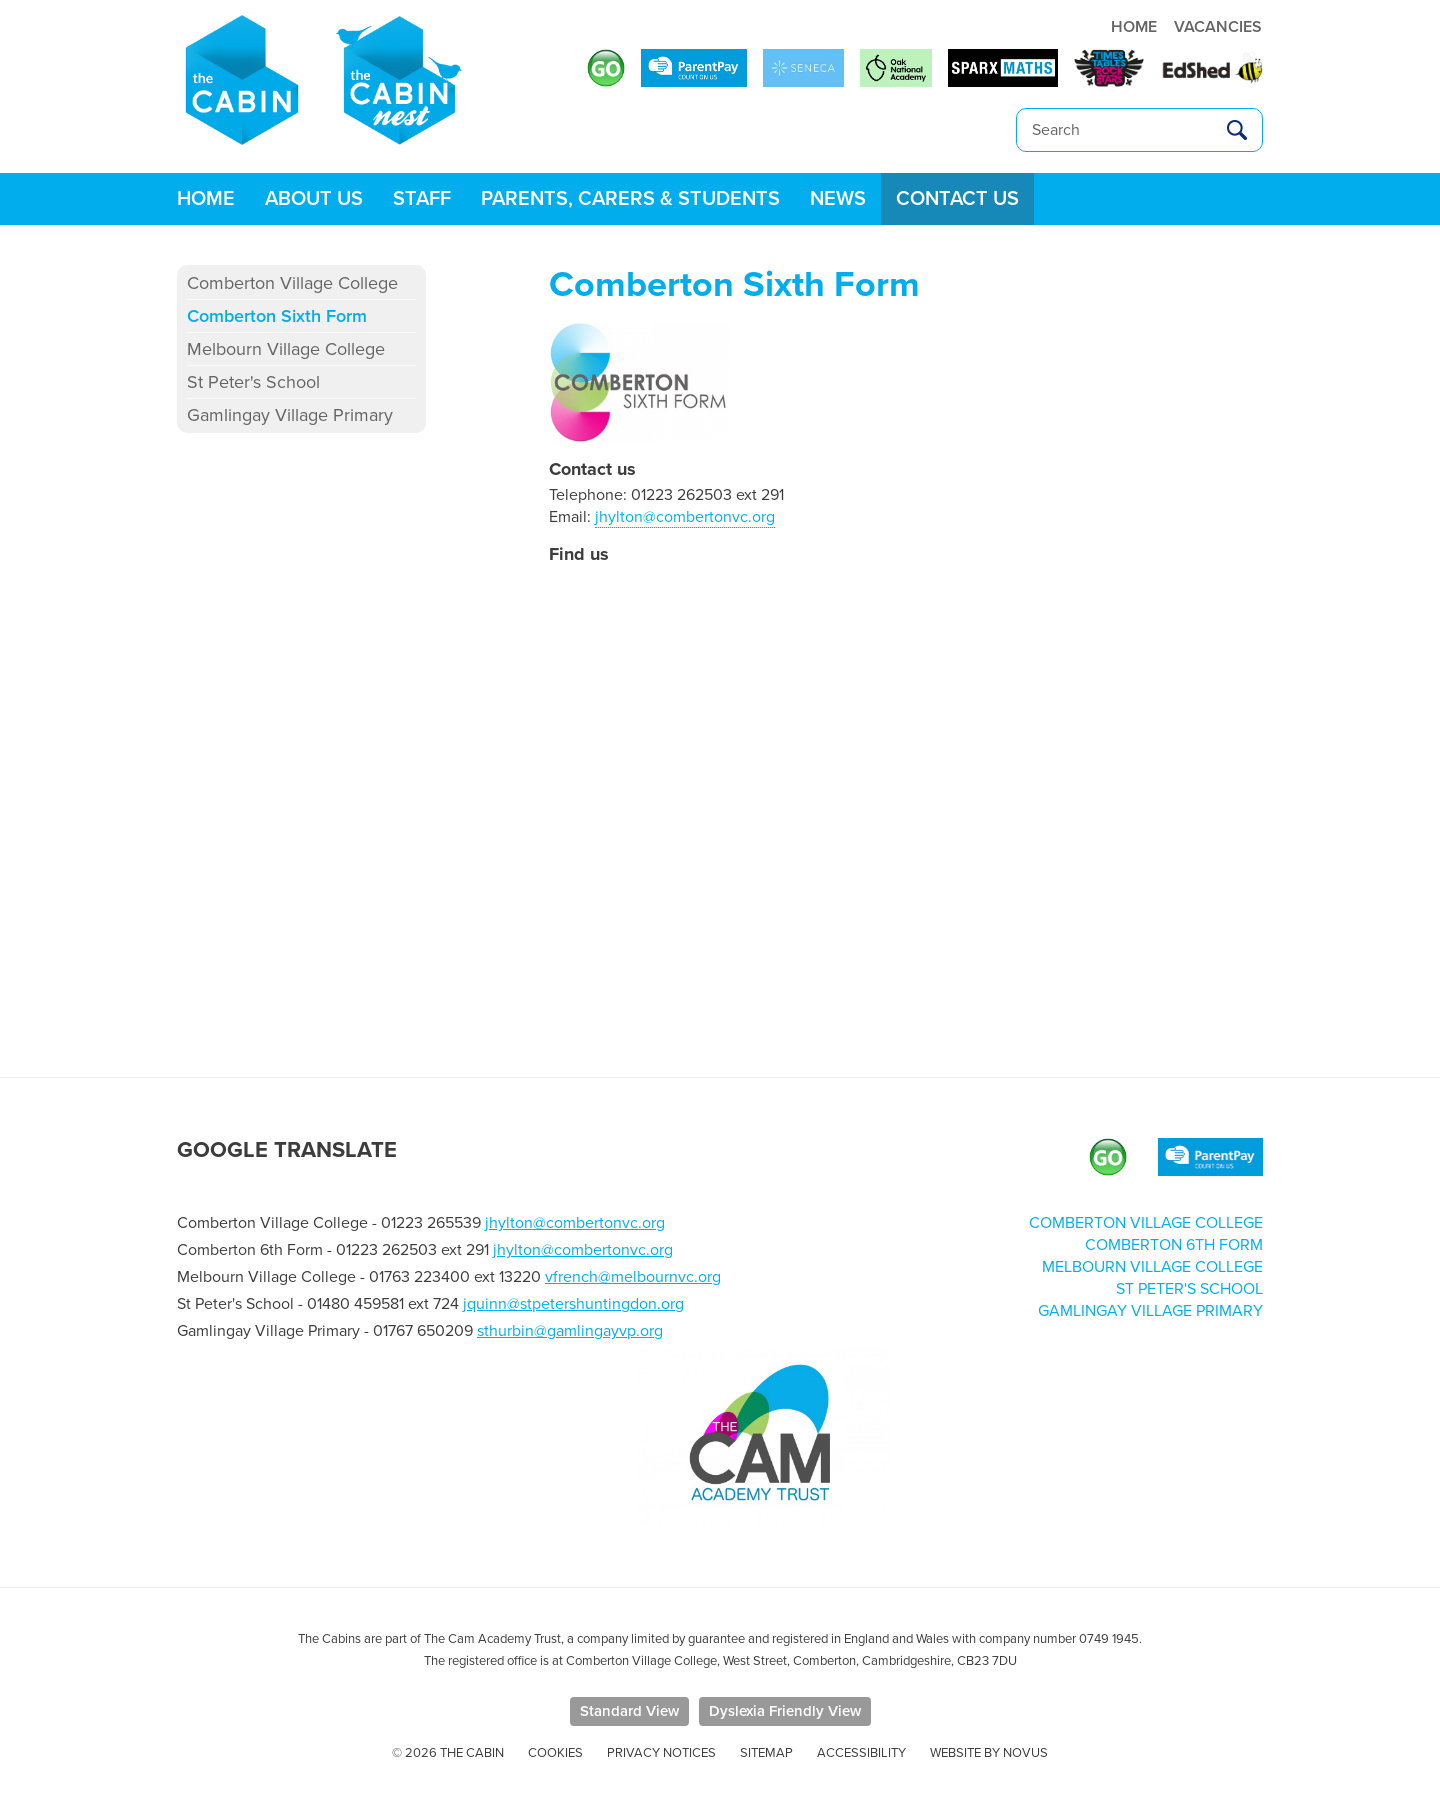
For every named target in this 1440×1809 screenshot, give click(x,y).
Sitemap (766, 1753)
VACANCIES (1218, 27)
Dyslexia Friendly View (785, 1711)
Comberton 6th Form (1174, 1245)
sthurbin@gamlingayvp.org (570, 1331)
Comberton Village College (292, 283)
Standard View (629, 1711)
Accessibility (861, 1753)
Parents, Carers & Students (630, 199)
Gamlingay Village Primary (290, 415)
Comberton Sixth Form (277, 316)
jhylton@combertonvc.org (685, 517)
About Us (314, 199)
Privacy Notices (661, 1753)
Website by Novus (989, 1753)
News (838, 199)
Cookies (555, 1753)
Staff (422, 199)
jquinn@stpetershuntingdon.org (573, 1304)
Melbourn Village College (286, 349)
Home (206, 199)
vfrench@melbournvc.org (633, 1277)
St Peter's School (253, 382)
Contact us (957, 199)
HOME (1134, 27)
